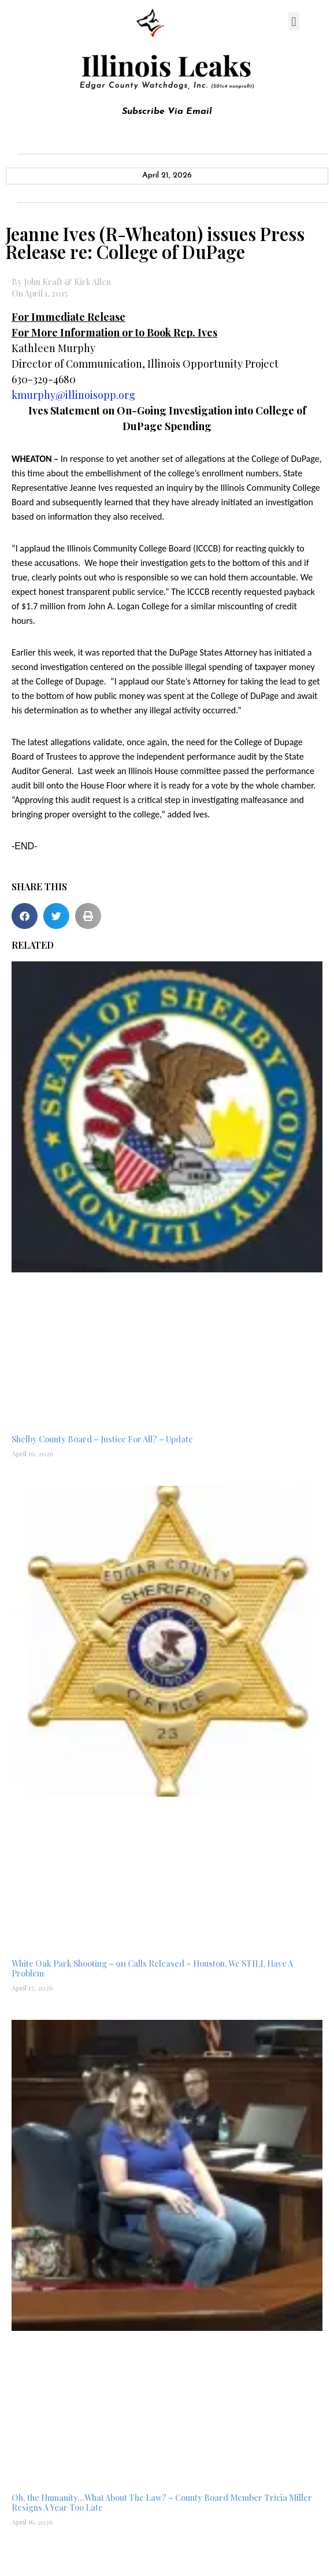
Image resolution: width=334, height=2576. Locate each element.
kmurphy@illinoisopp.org (73, 395)
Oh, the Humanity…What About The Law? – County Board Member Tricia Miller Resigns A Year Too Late (162, 2502)
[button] (293, 21)
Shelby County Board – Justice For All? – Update (102, 1439)
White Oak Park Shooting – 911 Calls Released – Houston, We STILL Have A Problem (152, 1968)
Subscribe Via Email (167, 111)
